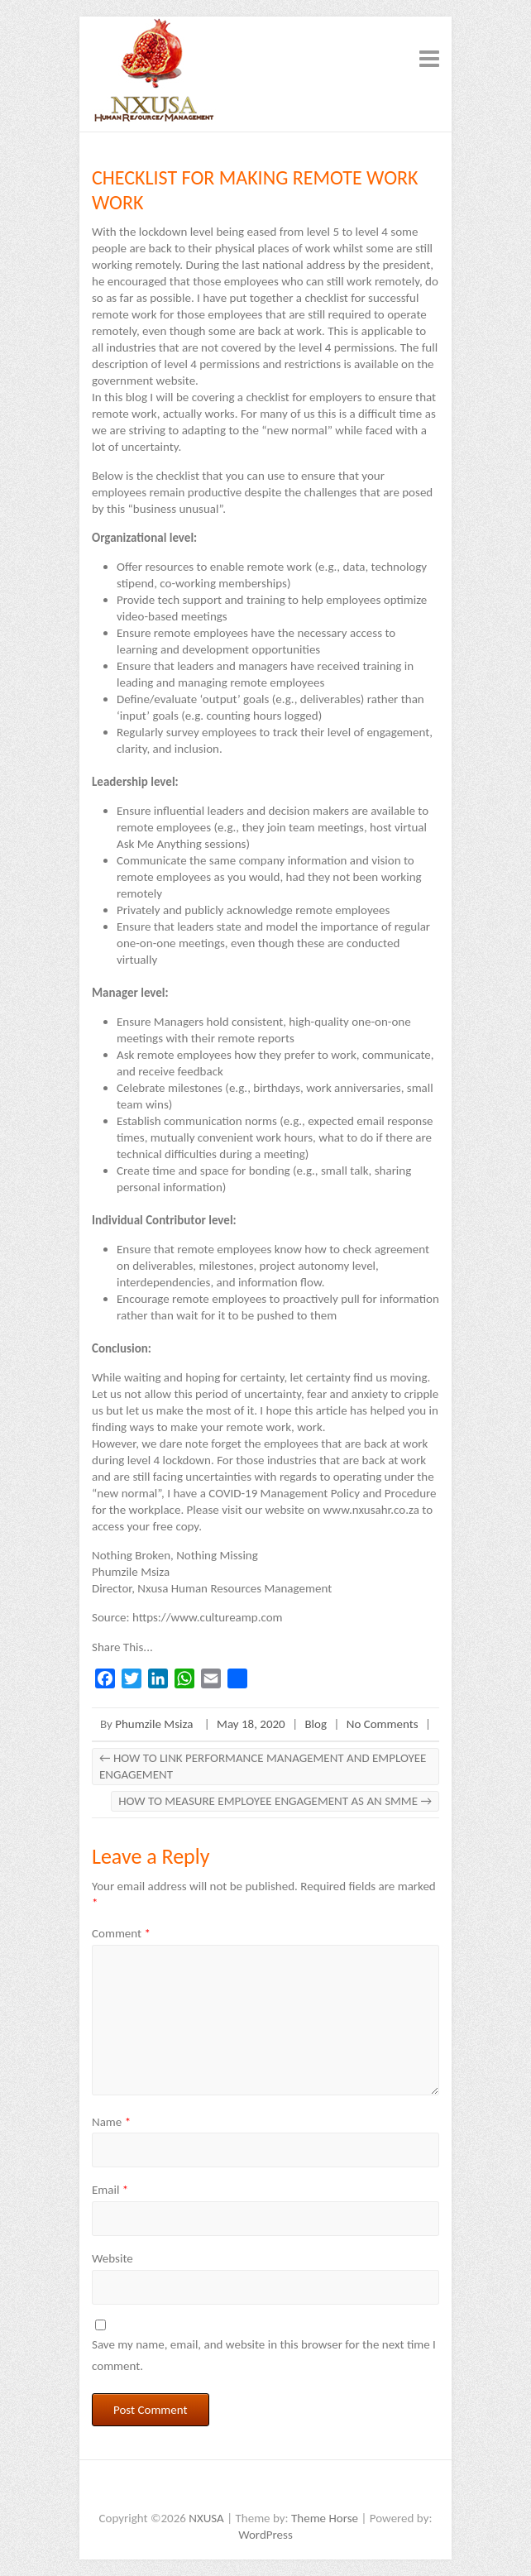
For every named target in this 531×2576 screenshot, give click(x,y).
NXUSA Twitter (240, 2489)
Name (111, 2121)
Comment (121, 1933)
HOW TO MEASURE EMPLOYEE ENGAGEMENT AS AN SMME (275, 1800)
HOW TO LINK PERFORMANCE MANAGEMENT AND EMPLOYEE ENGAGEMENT (262, 1766)
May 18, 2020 (251, 1724)
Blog (315, 1724)
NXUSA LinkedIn (265, 2489)
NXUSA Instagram (290, 2489)
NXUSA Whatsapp (315, 2489)
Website (112, 2258)
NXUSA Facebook (215, 2489)
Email (110, 2189)
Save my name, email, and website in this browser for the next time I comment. (264, 2355)
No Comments (383, 1724)
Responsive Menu (429, 58)
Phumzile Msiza (154, 1724)
